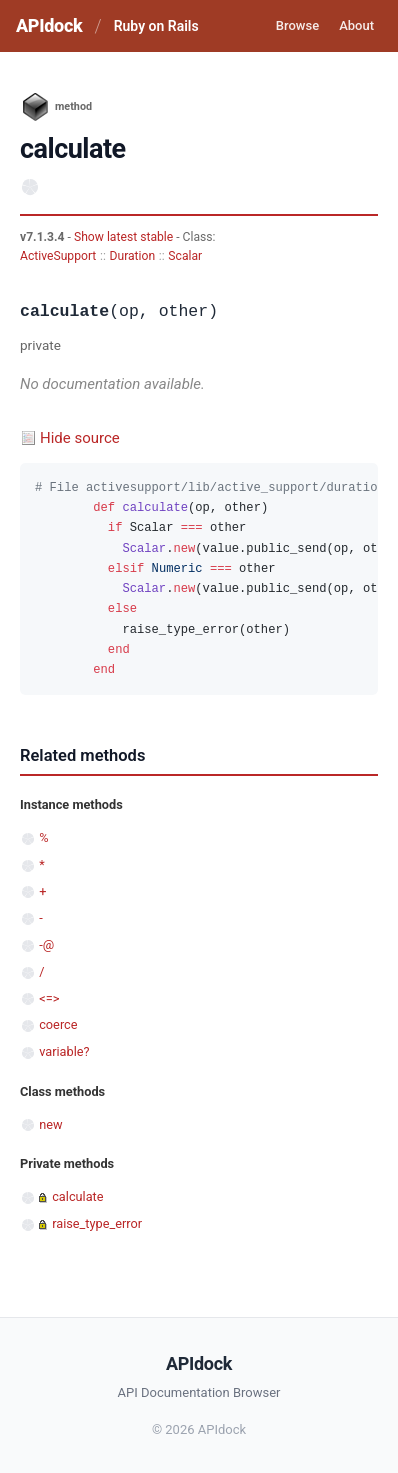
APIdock (49, 25)
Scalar (185, 256)
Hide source (80, 438)
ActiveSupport (58, 256)
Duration (132, 256)
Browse (297, 25)
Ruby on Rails (156, 26)
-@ (46, 944)
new (50, 1124)
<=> (49, 998)
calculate (77, 1196)
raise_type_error (97, 1223)
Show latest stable (125, 237)
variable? (64, 1051)
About (356, 25)
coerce (58, 1024)
